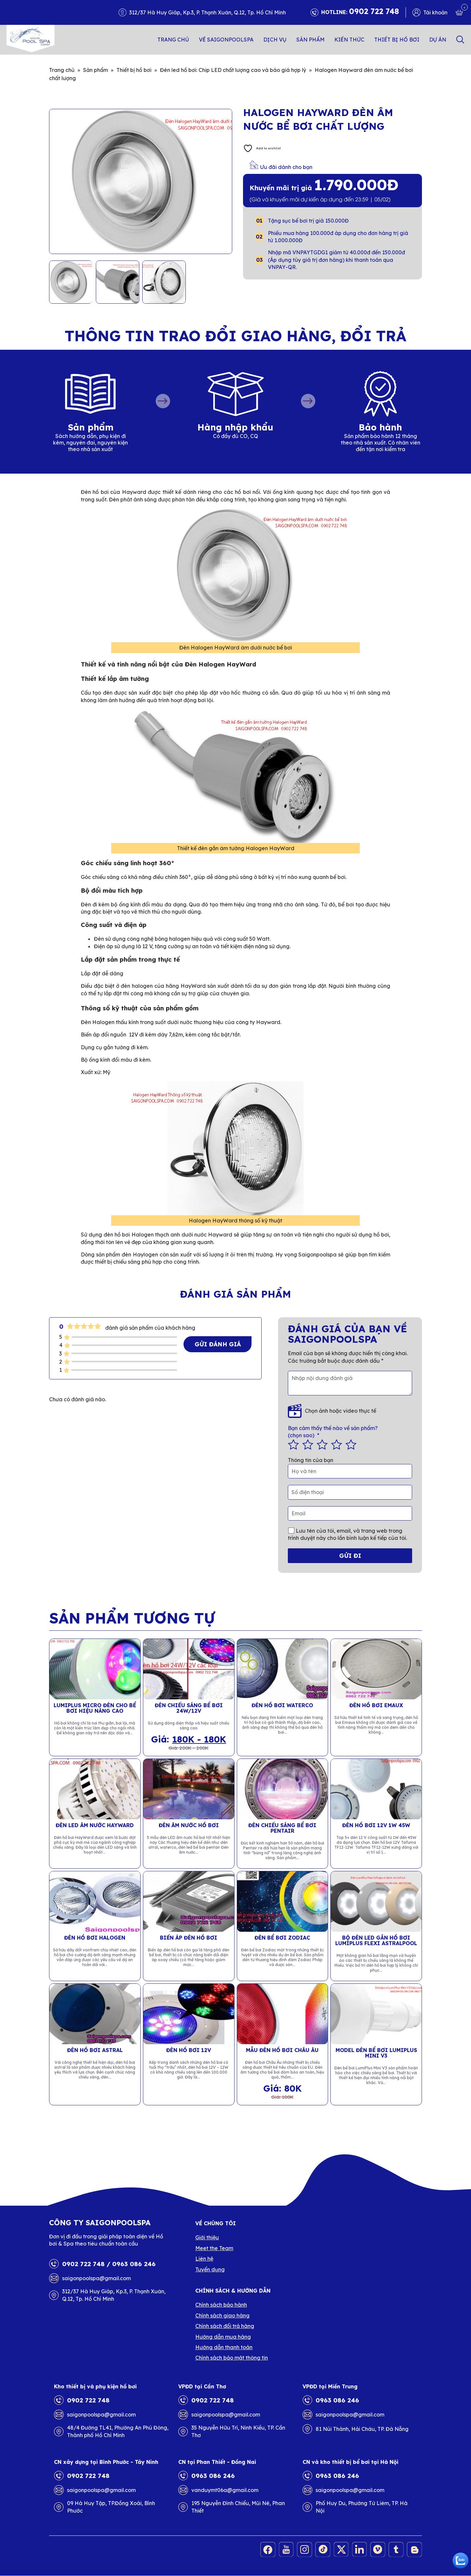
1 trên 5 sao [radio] (293, 1444)
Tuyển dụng (210, 2269)
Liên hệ (204, 2258)
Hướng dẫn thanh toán (224, 2347)
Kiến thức (349, 39)
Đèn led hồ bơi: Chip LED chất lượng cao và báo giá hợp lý (233, 70)
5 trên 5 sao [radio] (351, 1444)
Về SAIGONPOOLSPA (226, 39)
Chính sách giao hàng (222, 2315)
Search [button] (460, 39)
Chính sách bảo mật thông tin (231, 2357)
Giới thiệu (207, 2237)
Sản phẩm (310, 39)
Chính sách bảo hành (221, 2304)
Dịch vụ (275, 39)
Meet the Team (214, 2248)
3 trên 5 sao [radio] (322, 1444)
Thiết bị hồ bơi (396, 39)
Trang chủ (173, 39)
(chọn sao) (350, 1431)
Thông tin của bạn (310, 1460)
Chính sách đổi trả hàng (224, 2326)
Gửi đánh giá (218, 1344)
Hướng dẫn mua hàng (223, 2336)
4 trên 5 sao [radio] (336, 1444)
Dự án (437, 39)
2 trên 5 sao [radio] (307, 1444)
